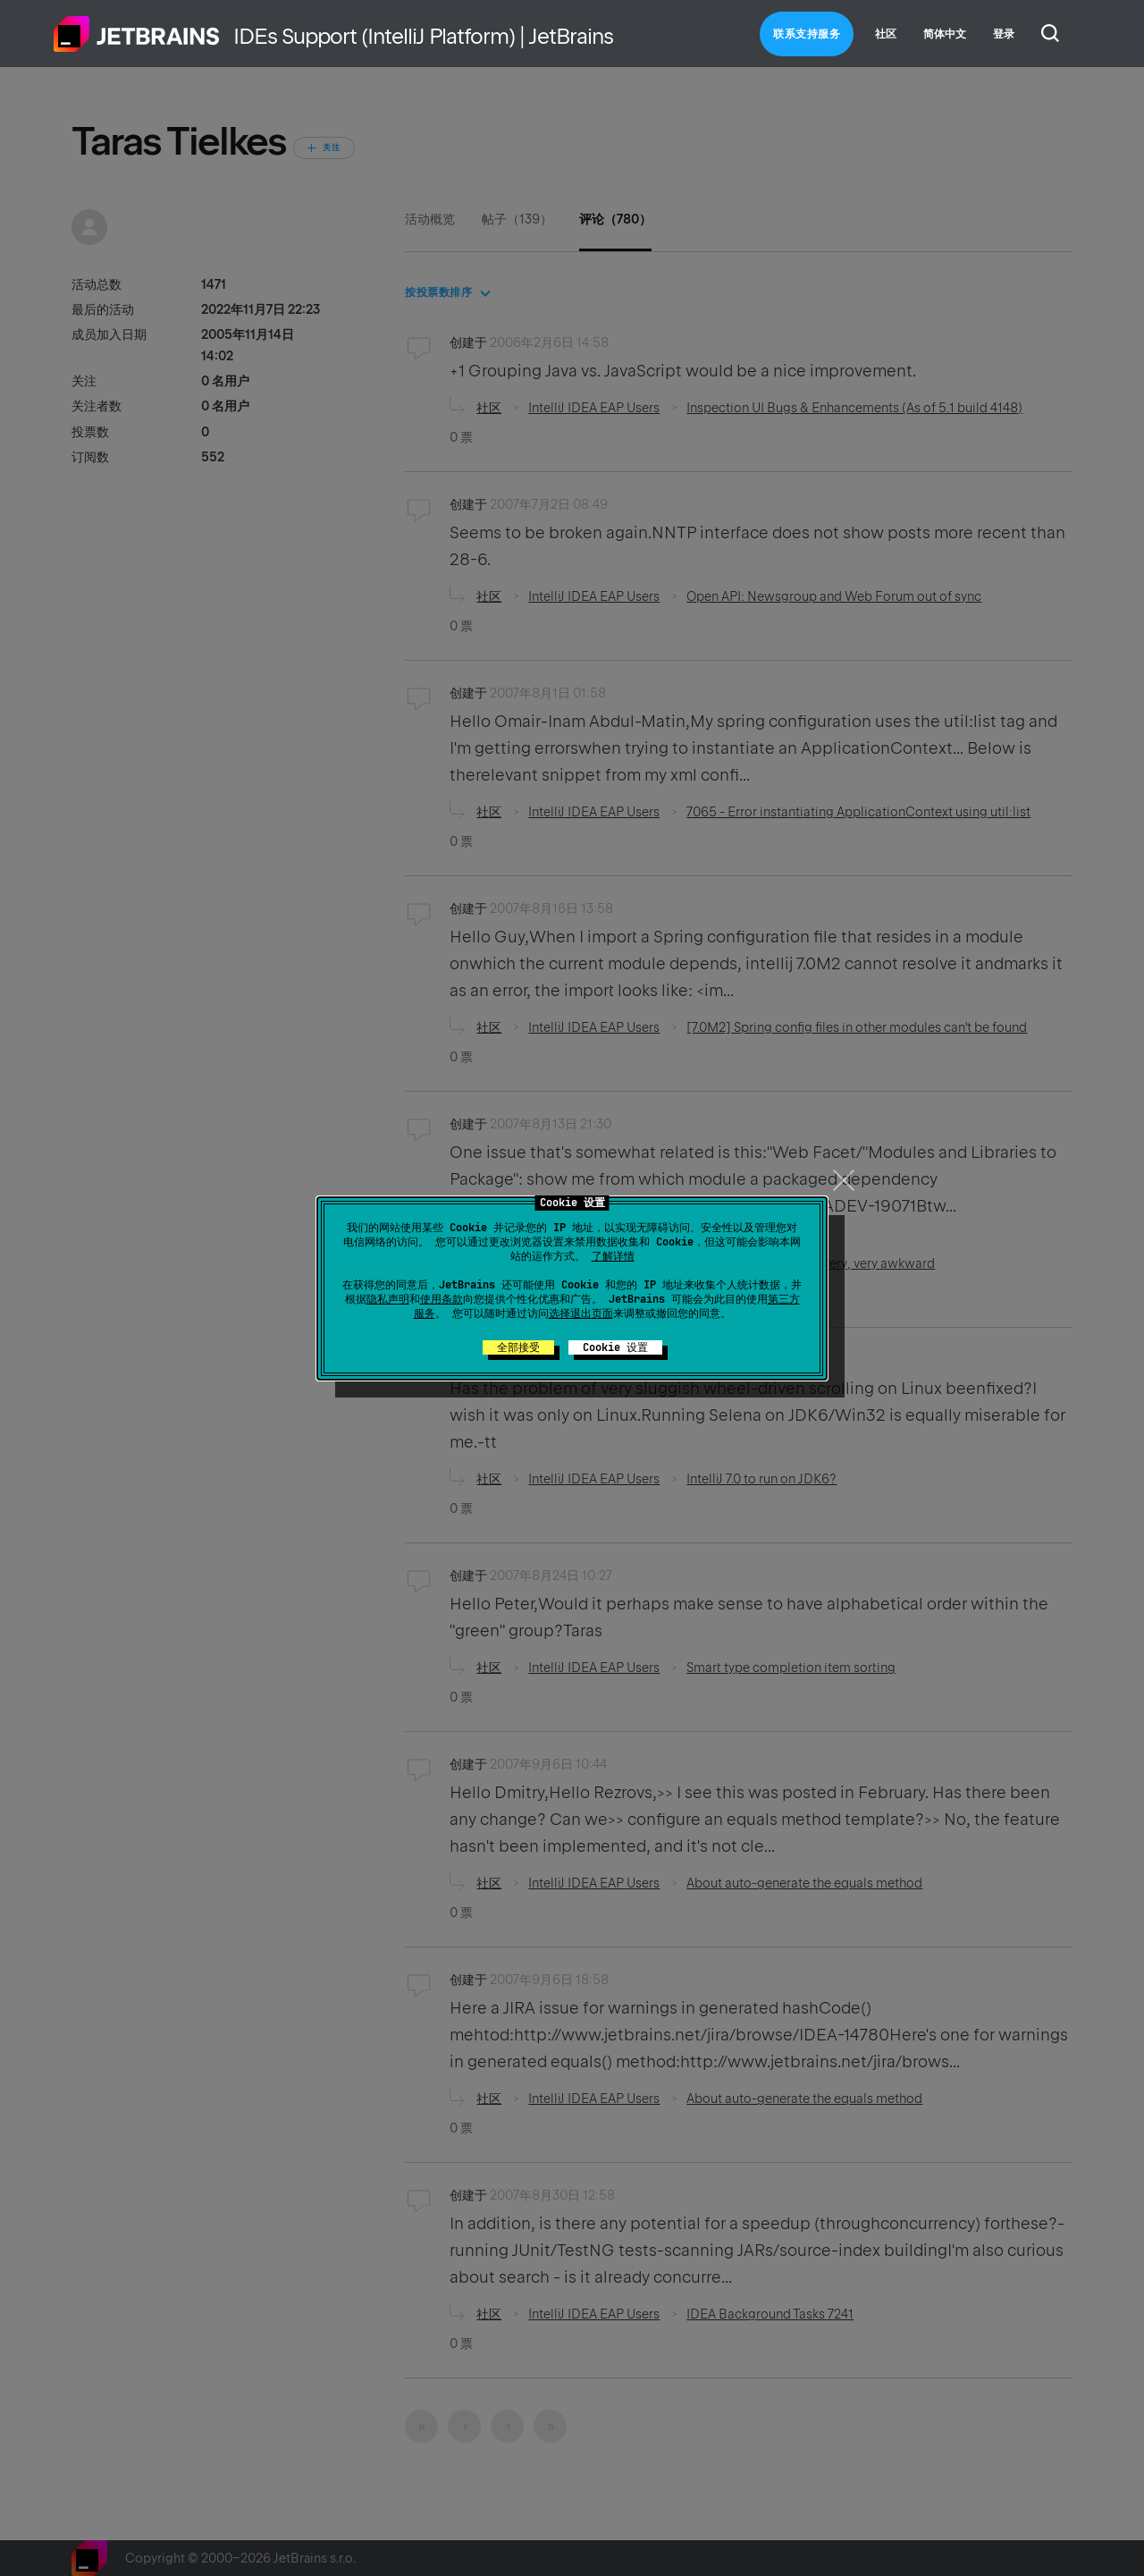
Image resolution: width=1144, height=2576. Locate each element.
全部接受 (518, 1347)
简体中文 (944, 34)
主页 (137, 34)
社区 (885, 34)
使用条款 (441, 1299)
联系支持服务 (806, 34)
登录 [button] (1003, 34)
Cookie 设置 (615, 1347)
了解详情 (613, 1256)
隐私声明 (387, 1299)
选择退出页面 (581, 1313)
